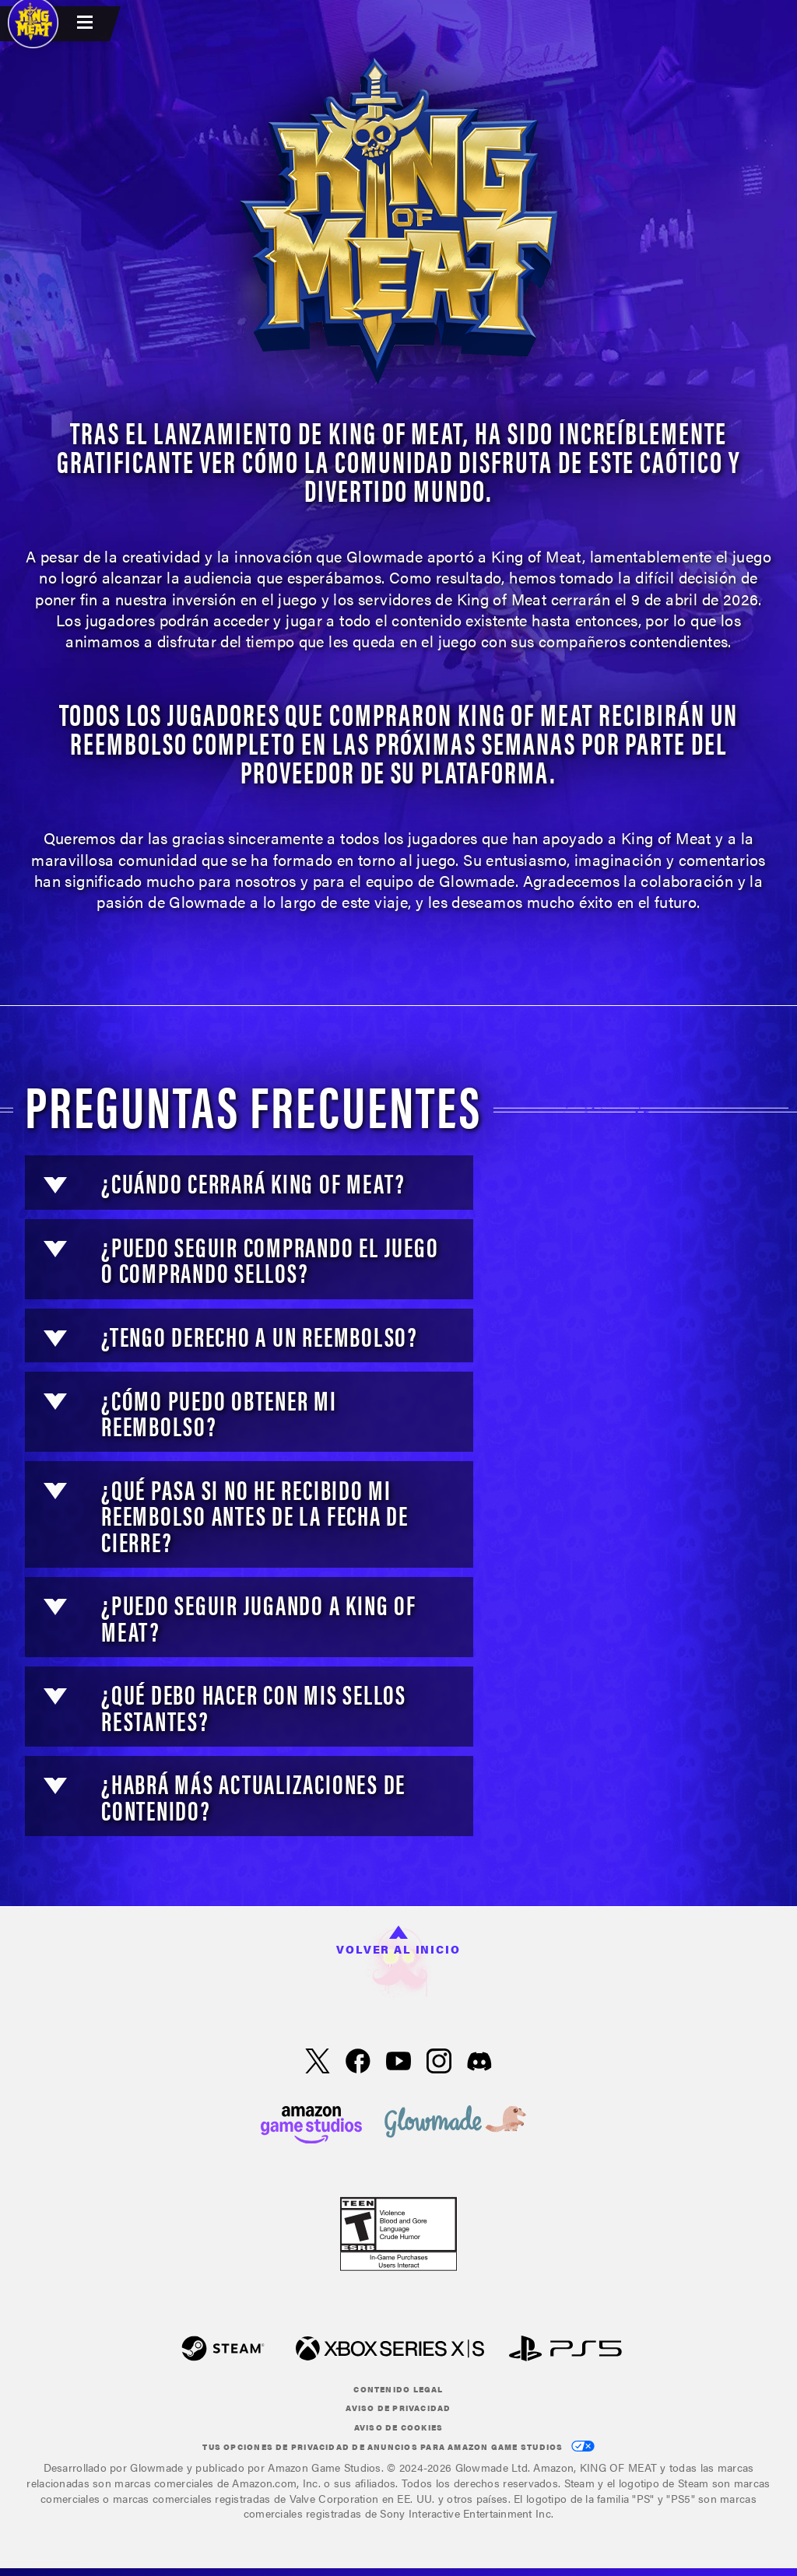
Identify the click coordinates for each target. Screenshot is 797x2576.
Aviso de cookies (399, 2427)
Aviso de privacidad (398, 2408)
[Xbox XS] (390, 2350)
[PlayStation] (565, 2350)
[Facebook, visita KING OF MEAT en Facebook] (358, 2063)
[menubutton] (87, 23)
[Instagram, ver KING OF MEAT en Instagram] (439, 2063)
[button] (55, 1185)
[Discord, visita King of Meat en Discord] (479, 2063)
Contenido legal (398, 2389)
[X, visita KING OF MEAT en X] (317, 2063)
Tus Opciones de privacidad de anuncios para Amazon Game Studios (398, 2446)
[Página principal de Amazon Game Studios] (311, 2122)
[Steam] (223, 2350)
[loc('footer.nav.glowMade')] (455, 2123)
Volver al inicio (398, 1941)
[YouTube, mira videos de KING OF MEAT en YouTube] (398, 2063)
